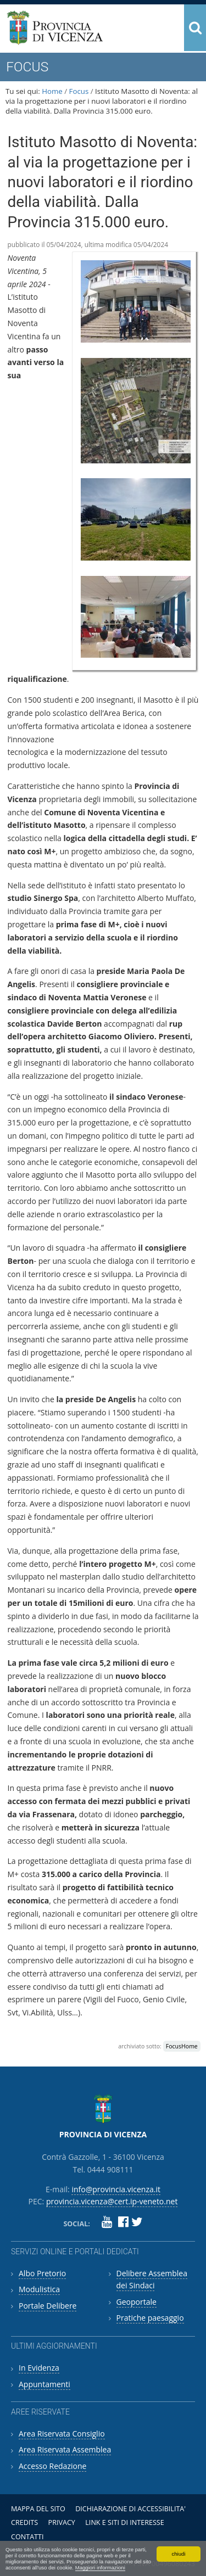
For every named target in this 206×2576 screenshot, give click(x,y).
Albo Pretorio (42, 2273)
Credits (24, 2522)
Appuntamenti (44, 2384)
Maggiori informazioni (100, 2567)
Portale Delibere (47, 2305)
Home (52, 91)
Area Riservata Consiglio (62, 2433)
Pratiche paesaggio (150, 2317)
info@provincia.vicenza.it (115, 2189)
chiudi (178, 2554)
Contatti (27, 2536)
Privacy (61, 2522)
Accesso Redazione (52, 2466)
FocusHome (182, 2046)
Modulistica (39, 2289)
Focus (79, 91)
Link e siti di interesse (124, 2522)
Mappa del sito (38, 2508)
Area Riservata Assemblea (65, 2449)
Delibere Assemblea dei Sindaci (152, 2279)
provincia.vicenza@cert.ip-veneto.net (111, 2201)
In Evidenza (39, 2367)
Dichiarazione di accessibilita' (130, 2508)
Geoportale (136, 2302)
